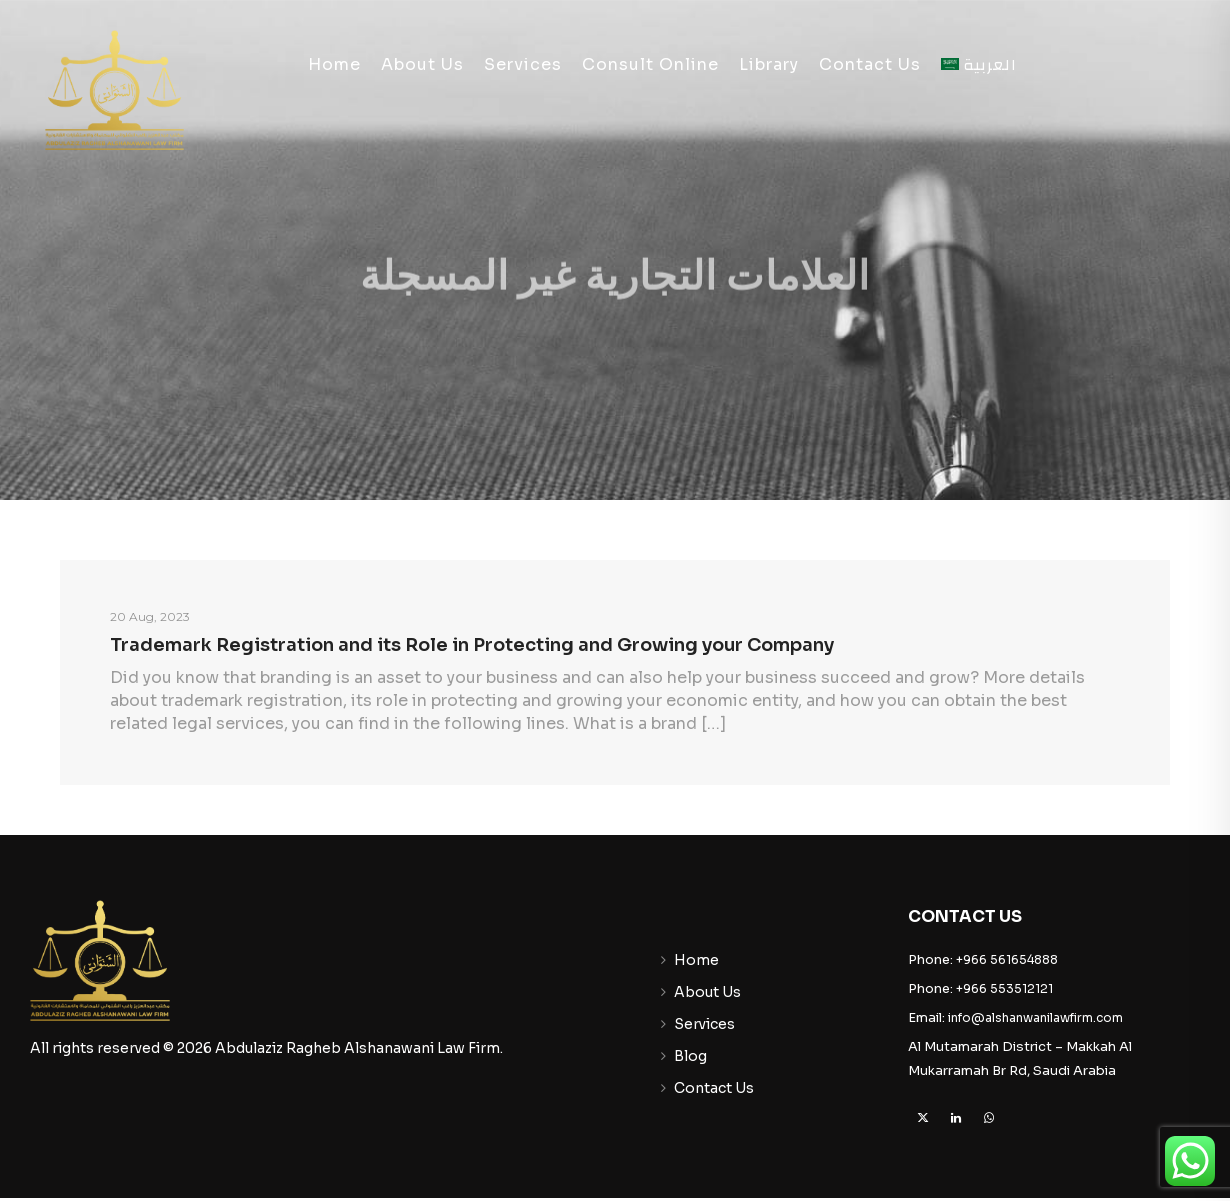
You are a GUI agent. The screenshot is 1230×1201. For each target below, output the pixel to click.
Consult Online (650, 64)
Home (334, 64)
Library (769, 64)
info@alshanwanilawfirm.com (1035, 1017)
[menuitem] (979, 65)
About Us (422, 64)
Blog (690, 1056)
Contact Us (870, 64)
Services (523, 64)
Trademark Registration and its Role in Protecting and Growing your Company (472, 645)
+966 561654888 (1007, 959)
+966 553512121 (1004, 988)
